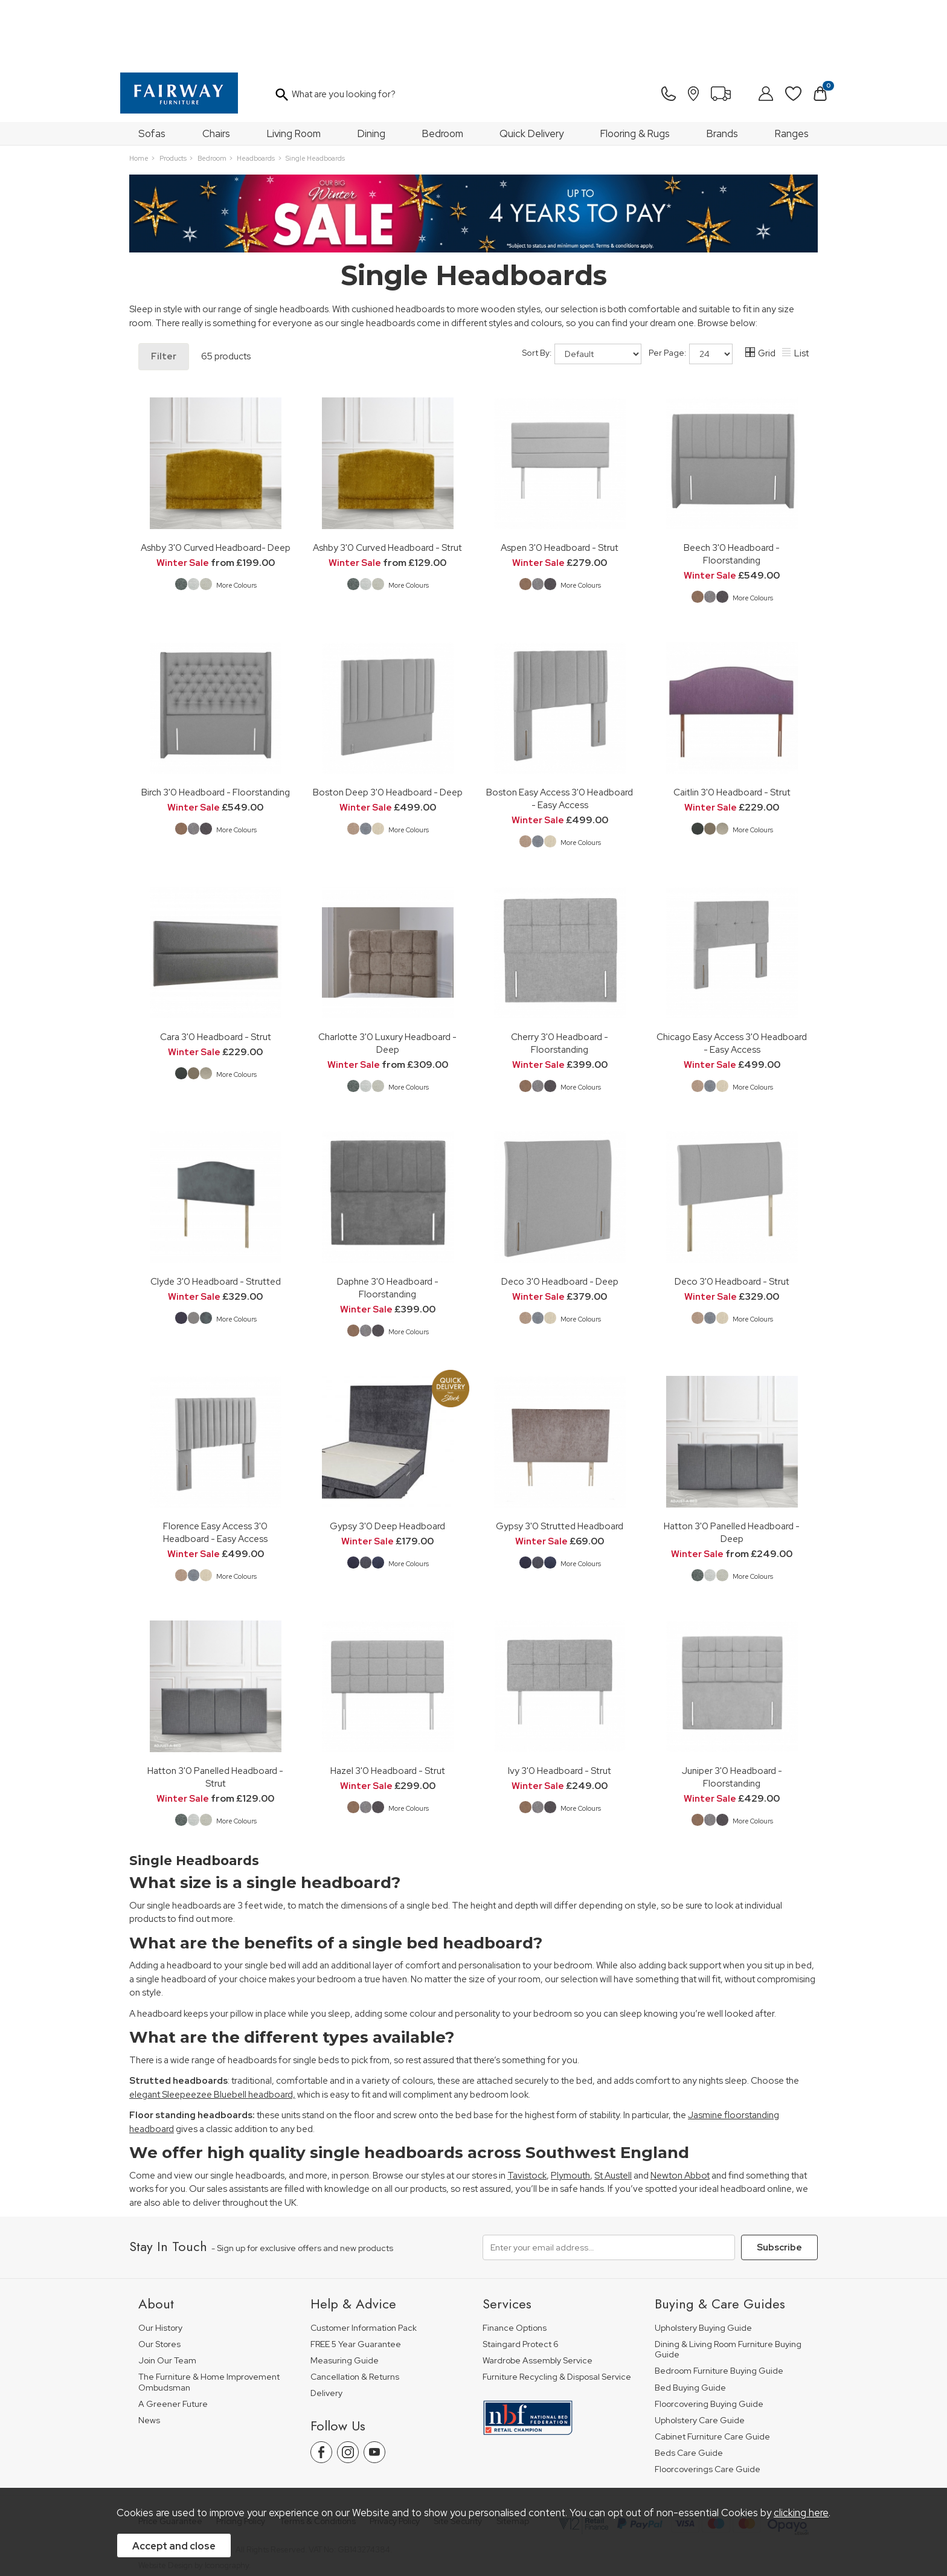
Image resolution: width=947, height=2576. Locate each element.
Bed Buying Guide (690, 2322)
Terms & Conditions (318, 2456)
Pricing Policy (240, 2456)
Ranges (792, 68)
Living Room (294, 68)
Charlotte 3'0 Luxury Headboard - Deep (387, 978)
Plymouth (570, 2110)
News (149, 2355)
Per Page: (691, 288)
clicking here (801, 2512)
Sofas (151, 68)
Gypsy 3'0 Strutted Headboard (559, 1460)
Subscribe (779, 2182)
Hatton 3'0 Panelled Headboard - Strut (215, 1711)
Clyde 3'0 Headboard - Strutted (215, 1216)
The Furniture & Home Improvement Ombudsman (209, 2317)
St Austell (613, 2110)
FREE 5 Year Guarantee (355, 2279)
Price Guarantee (170, 2456)
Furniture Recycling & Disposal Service (557, 2312)
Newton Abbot (680, 2110)
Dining (371, 68)
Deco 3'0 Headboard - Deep (559, 1216)
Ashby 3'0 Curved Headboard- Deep (216, 482)
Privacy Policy (395, 2456)
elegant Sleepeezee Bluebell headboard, (212, 2029)
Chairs (216, 68)
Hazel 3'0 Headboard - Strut (387, 1705)
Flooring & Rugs (635, 68)
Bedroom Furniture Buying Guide (719, 2306)
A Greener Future (173, 2339)
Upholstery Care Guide (700, 2355)
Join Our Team (167, 2295)
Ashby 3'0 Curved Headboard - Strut (387, 482)
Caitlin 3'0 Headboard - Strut (732, 727)
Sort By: (581, 288)
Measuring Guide (344, 2295)
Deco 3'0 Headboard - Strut (732, 1216)
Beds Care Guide (689, 2388)
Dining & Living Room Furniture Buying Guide (728, 2284)
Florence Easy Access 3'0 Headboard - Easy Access (215, 1467)
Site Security (458, 2456)
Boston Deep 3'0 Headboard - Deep (388, 727)
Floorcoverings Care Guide (707, 2404)
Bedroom (442, 68)
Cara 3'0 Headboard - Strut (215, 971)
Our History (160, 2263)
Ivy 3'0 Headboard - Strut (559, 1705)
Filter (163, 291)
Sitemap (512, 2456)
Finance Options (515, 2263)
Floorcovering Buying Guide (709, 2339)
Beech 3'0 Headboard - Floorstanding (732, 488)
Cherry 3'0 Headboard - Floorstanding (559, 978)
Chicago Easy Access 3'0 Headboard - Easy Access (731, 978)
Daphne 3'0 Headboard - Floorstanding (387, 1222)
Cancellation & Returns (354, 2312)
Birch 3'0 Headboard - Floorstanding (215, 727)
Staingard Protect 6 (521, 2279)
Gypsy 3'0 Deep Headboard (387, 1460)
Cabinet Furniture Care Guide (712, 2371)
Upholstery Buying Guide (703, 2263)
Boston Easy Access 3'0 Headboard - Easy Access (559, 733)
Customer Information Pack (363, 2263)
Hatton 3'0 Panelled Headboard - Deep (732, 1467)
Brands (722, 68)
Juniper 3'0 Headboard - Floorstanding (732, 1711)
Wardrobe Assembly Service (537, 2295)
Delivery (326, 2328)
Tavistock (527, 2110)
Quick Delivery (531, 68)
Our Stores (159, 2279)
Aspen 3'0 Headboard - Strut (559, 482)
